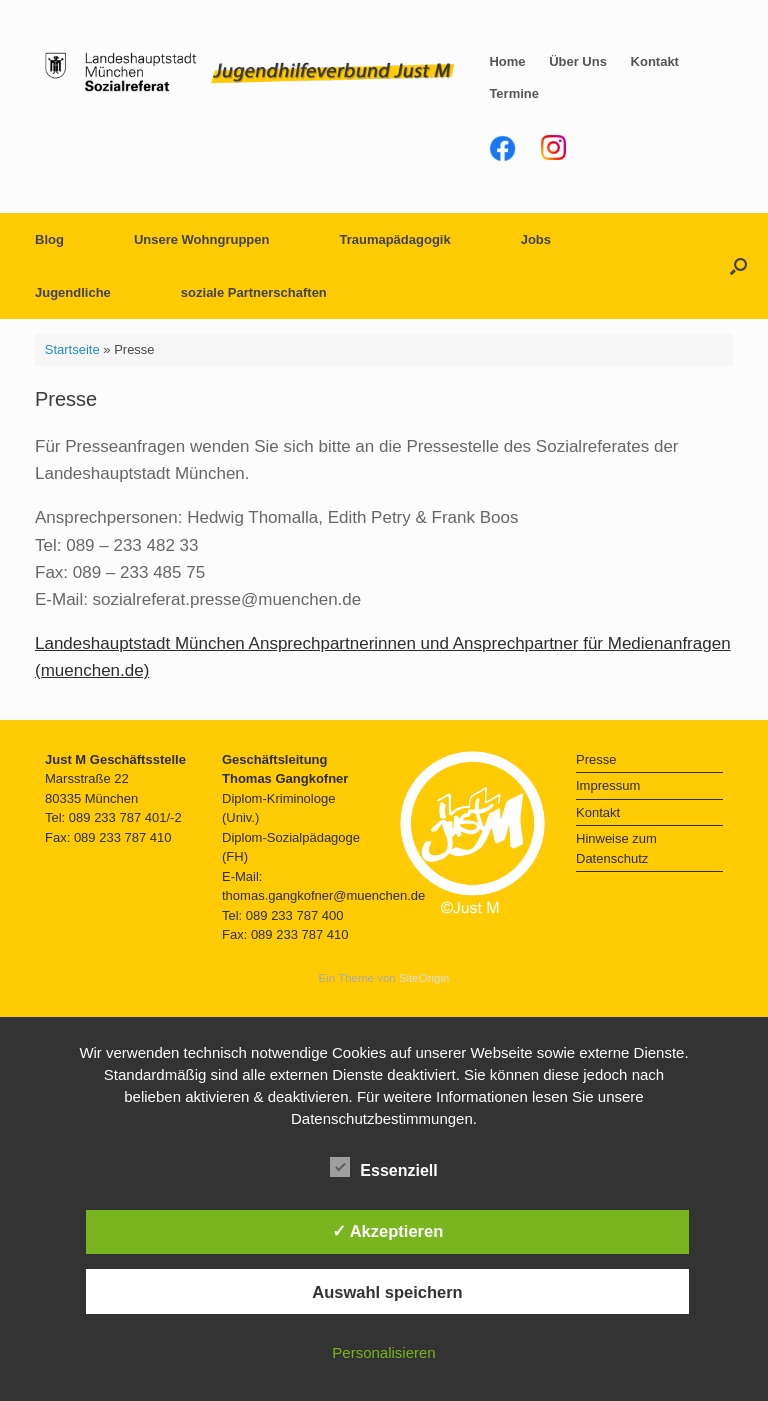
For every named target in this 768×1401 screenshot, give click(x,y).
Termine (514, 93)
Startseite (72, 349)
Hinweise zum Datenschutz (616, 848)
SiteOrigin (424, 978)
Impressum (608, 785)
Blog (49, 239)
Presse (596, 759)
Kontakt (655, 61)
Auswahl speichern (387, 1292)
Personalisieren (383, 1352)
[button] (738, 266)
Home (507, 61)
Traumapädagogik (394, 239)
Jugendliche (73, 292)
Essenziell (383, 1167)
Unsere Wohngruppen (202, 239)
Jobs (536, 239)
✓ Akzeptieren (388, 1231)
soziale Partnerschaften (254, 292)
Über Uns (578, 61)
